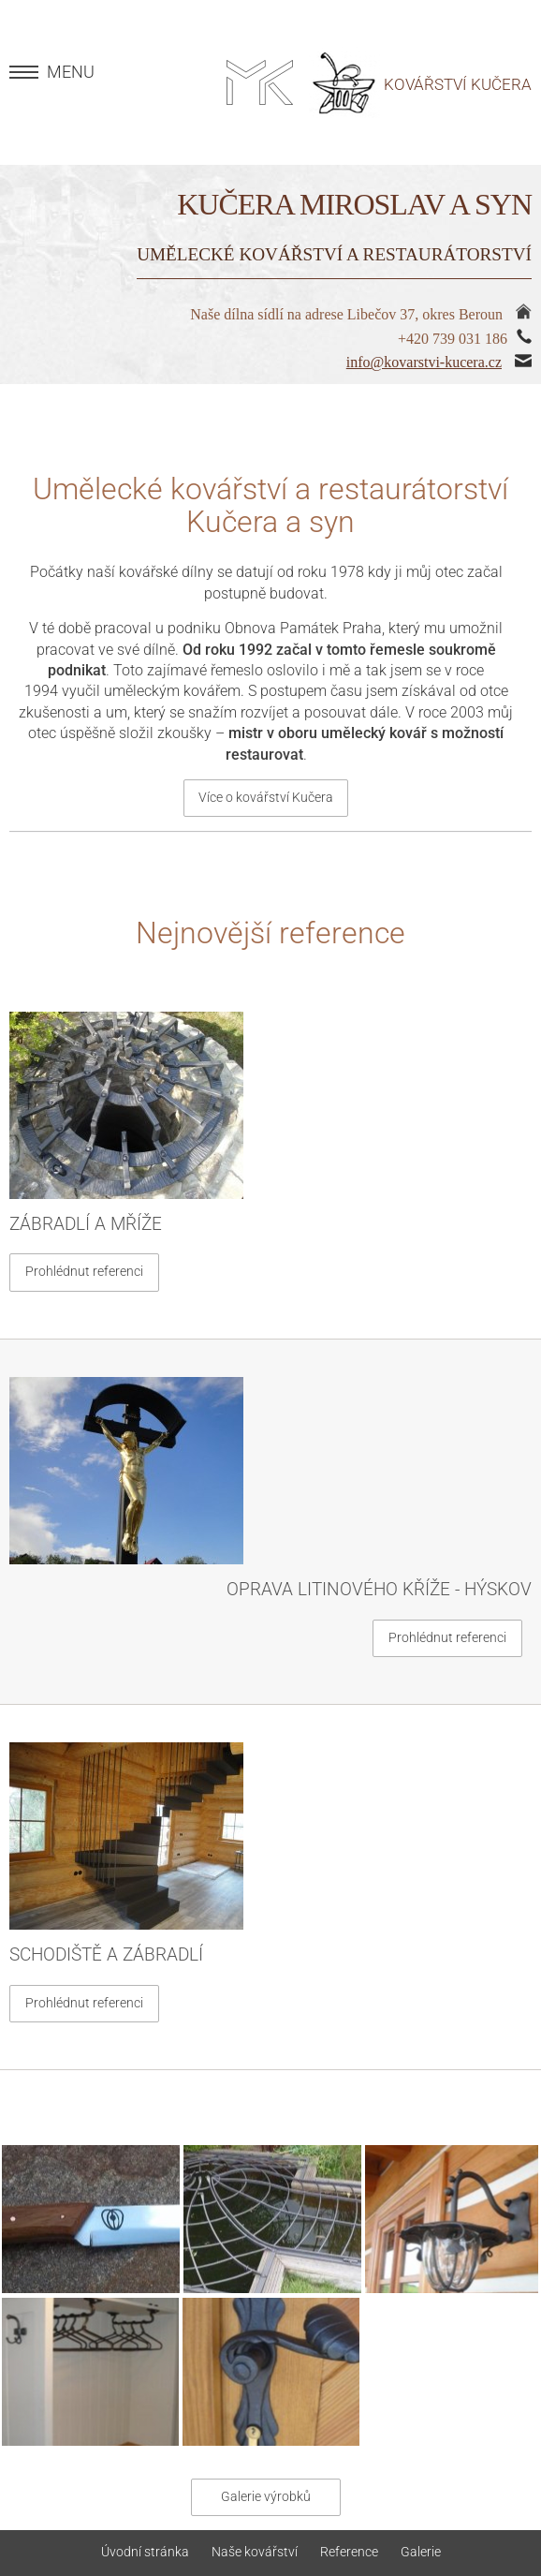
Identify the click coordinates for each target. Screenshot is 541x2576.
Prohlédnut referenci (84, 1272)
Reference (349, 2552)
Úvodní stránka (145, 2552)
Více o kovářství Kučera (265, 798)
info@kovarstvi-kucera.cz (424, 362)
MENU (71, 71)
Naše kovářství (255, 2552)
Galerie (421, 2552)
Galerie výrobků (266, 2497)
